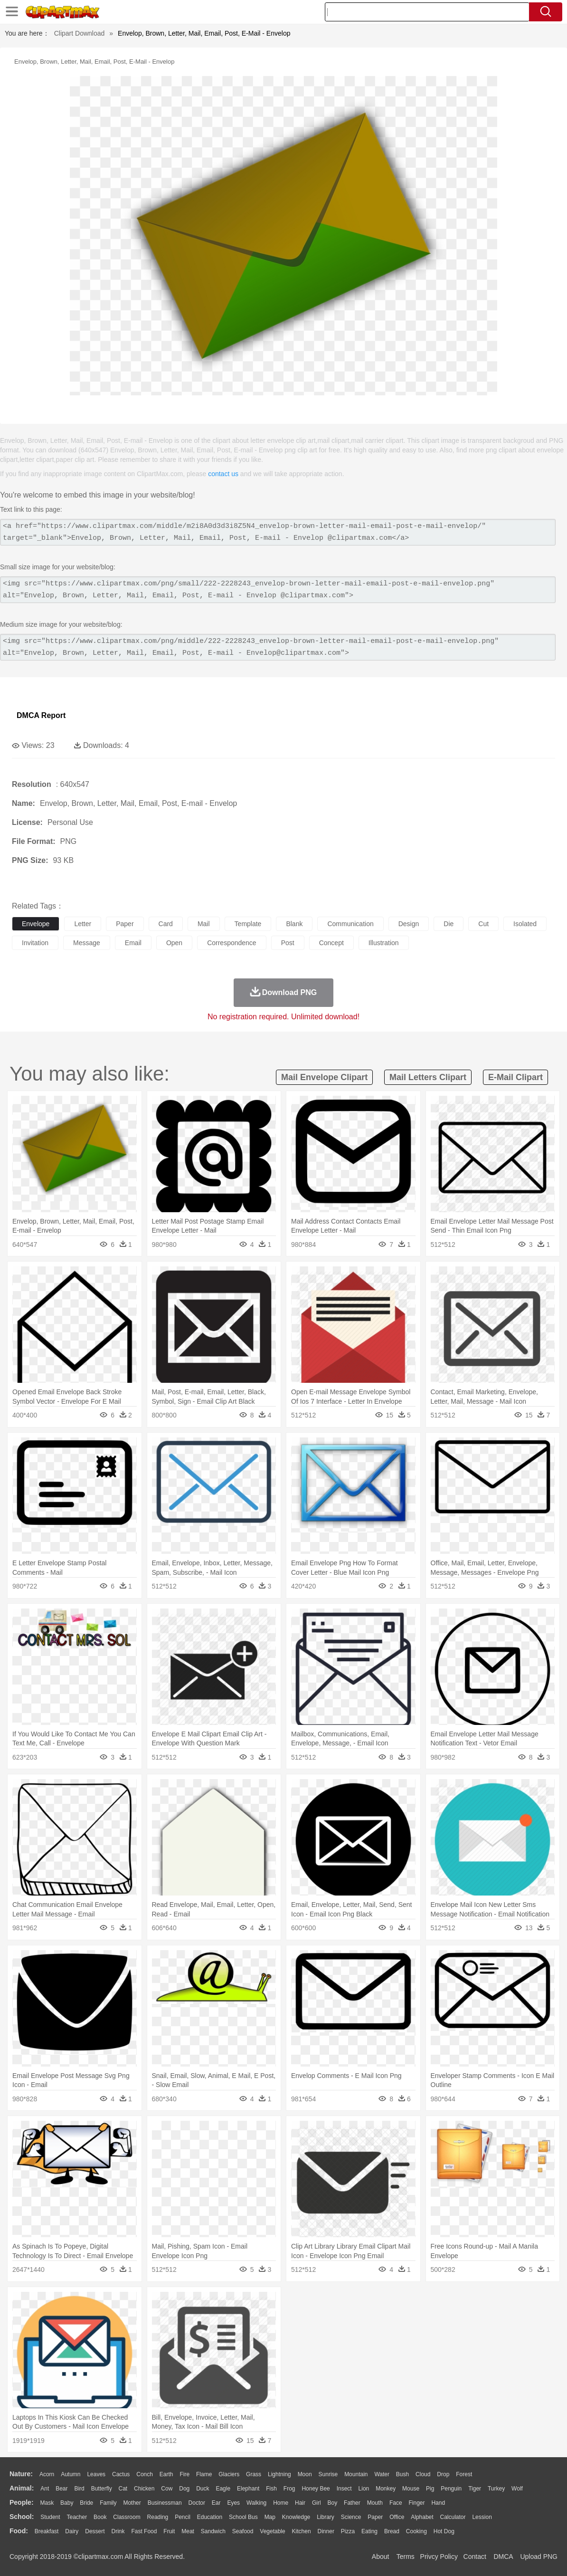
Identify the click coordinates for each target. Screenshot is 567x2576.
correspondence (231, 943)
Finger (416, 2502)
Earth (166, 2474)
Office (396, 2517)
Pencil (182, 2517)
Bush (402, 2474)
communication (350, 924)
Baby (66, 2502)
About (380, 2556)
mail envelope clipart (324, 1077)
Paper (375, 2517)
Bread (391, 2531)
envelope (35, 924)
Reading (158, 2517)
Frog (289, 2488)
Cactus (121, 2474)
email (133, 943)
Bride (86, 2502)
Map (270, 2517)
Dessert (94, 2531)
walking (256, 2502)
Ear (216, 2502)
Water (381, 2474)
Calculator (453, 2517)
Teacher (77, 2517)
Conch (144, 2474)
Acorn (46, 2474)
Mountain (356, 2474)
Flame (204, 2474)
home (280, 2502)
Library (325, 2517)
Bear (61, 2488)
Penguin (451, 2488)
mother (132, 2502)
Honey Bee (316, 2488)
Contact (474, 2556)
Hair (300, 2502)
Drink (118, 2531)
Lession (481, 2517)
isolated (525, 924)
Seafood (243, 2531)
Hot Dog (444, 2531)
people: (21, 2502)
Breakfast (47, 2531)
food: (18, 2531)
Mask (47, 2502)
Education (209, 2517)
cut (483, 924)
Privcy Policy (439, 2556)
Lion (364, 2488)
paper (124, 924)
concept (331, 943)
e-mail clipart (515, 1077)
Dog (184, 2488)
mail (204, 924)
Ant (44, 2488)
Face (395, 2502)
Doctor (197, 2502)
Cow (166, 2488)
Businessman (165, 2502)
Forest (464, 2474)
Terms (406, 2556)
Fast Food (144, 2531)
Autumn (70, 2474)
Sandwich (213, 2531)
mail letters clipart (427, 1077)
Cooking (416, 2531)
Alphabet (422, 2517)
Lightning (279, 2474)
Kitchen (301, 2531)
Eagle (223, 2488)
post (287, 943)
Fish (271, 2488)
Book (100, 2517)
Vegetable (272, 2531)
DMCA (502, 2556)
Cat (123, 2488)
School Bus (243, 2517)
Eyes (233, 2502)
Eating (369, 2531)
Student (50, 2517)
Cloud (423, 2474)
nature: (21, 2474)
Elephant (248, 2488)
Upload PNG (539, 2556)
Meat (187, 2531)
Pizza (348, 2531)
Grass (253, 2474)
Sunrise (328, 2474)
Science (351, 2517)
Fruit (169, 2531)
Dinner (326, 2531)
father (352, 2502)
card (166, 924)
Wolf (517, 2488)
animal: (21, 2488)
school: (21, 2516)
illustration (384, 943)
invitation (35, 943)
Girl (316, 2502)
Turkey (496, 2488)
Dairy (71, 2531)
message (86, 943)
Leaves (96, 2474)
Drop (443, 2474)
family (108, 2502)
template (248, 924)
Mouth (375, 2502)
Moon (305, 2474)
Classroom (126, 2517)
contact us (223, 474)
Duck (202, 2488)
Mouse (410, 2488)
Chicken (144, 2488)
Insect (344, 2488)
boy (333, 2502)
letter (82, 924)
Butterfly (101, 2488)
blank (294, 924)
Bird (79, 2488)
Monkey (386, 2488)
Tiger (474, 2488)
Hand (438, 2502)
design (408, 924)
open (174, 943)
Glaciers (228, 2474)
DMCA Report (41, 715)
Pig (430, 2488)
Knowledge (296, 2517)
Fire (184, 2474)
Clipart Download (79, 33)
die (449, 924)
